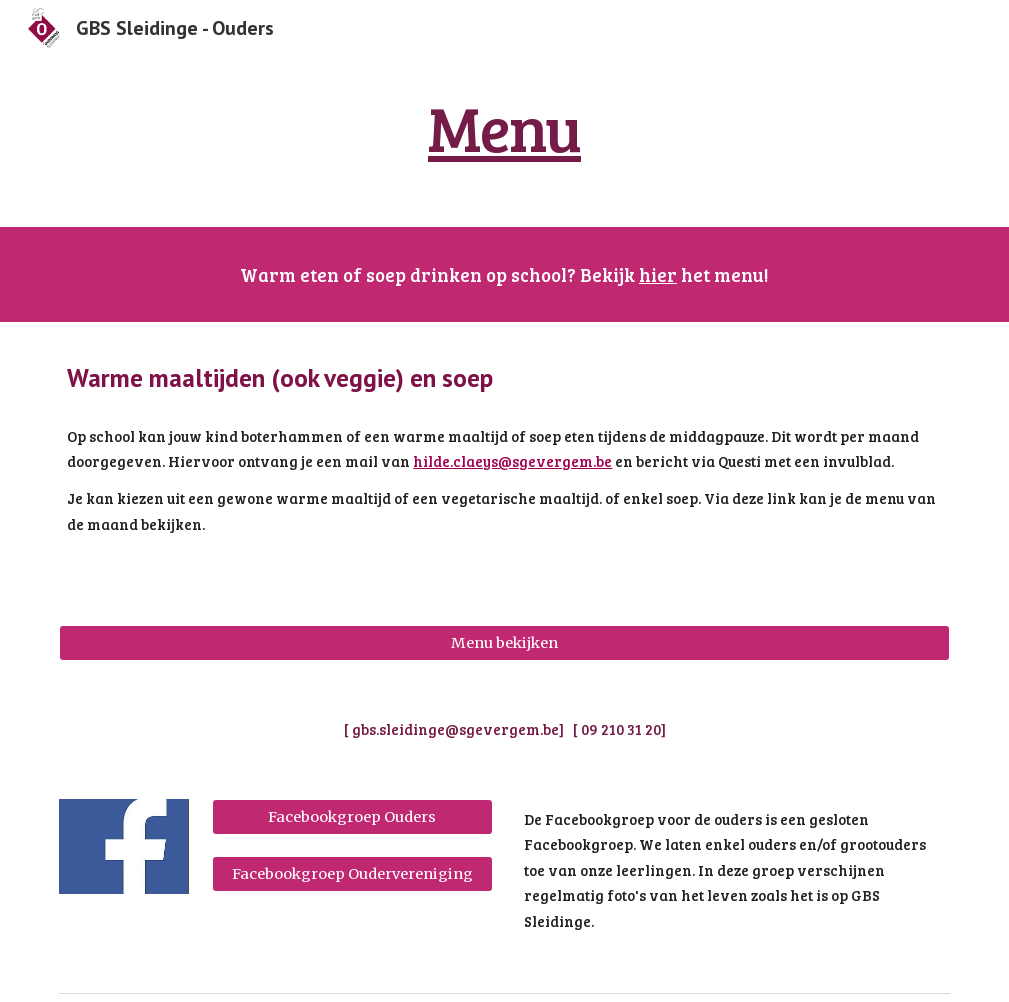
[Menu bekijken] (504, 642)
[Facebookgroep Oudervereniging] (353, 873)
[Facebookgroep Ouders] (353, 816)
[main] (505, 127)
